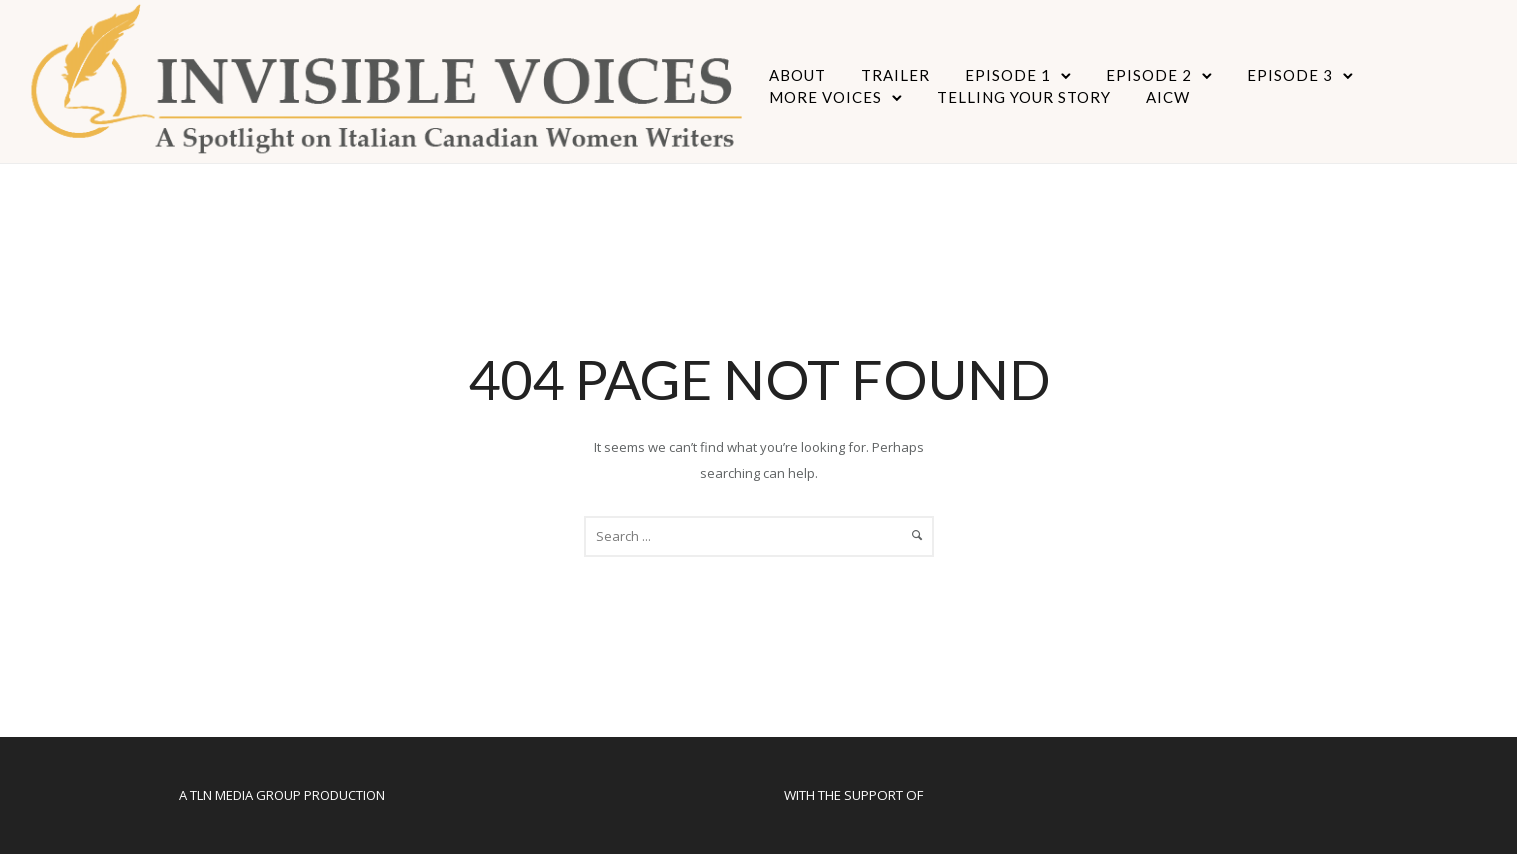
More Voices (825, 97)
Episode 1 (1008, 75)
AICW (1168, 97)
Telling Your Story (1024, 97)
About (797, 75)
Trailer (895, 75)
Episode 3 (1290, 75)
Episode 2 (1149, 75)
